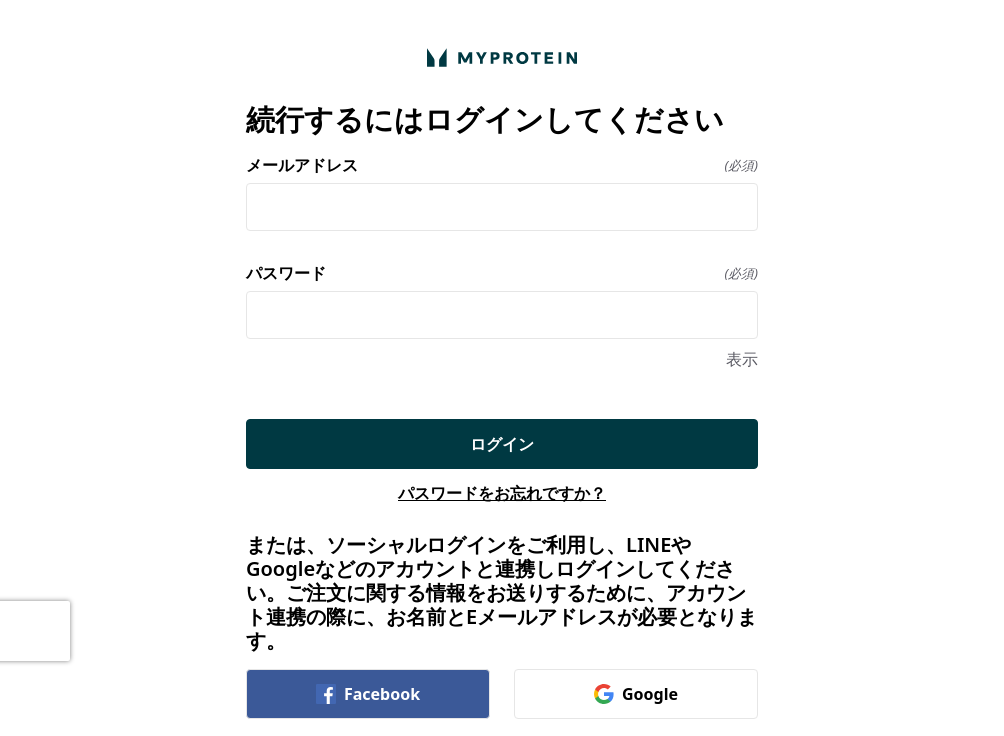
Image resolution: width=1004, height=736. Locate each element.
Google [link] (636, 694)
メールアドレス (502, 165)
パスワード (502, 273)
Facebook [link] (368, 694)
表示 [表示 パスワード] (742, 359)
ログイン (502, 444)
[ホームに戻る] (502, 57)
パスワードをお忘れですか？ (502, 493)
